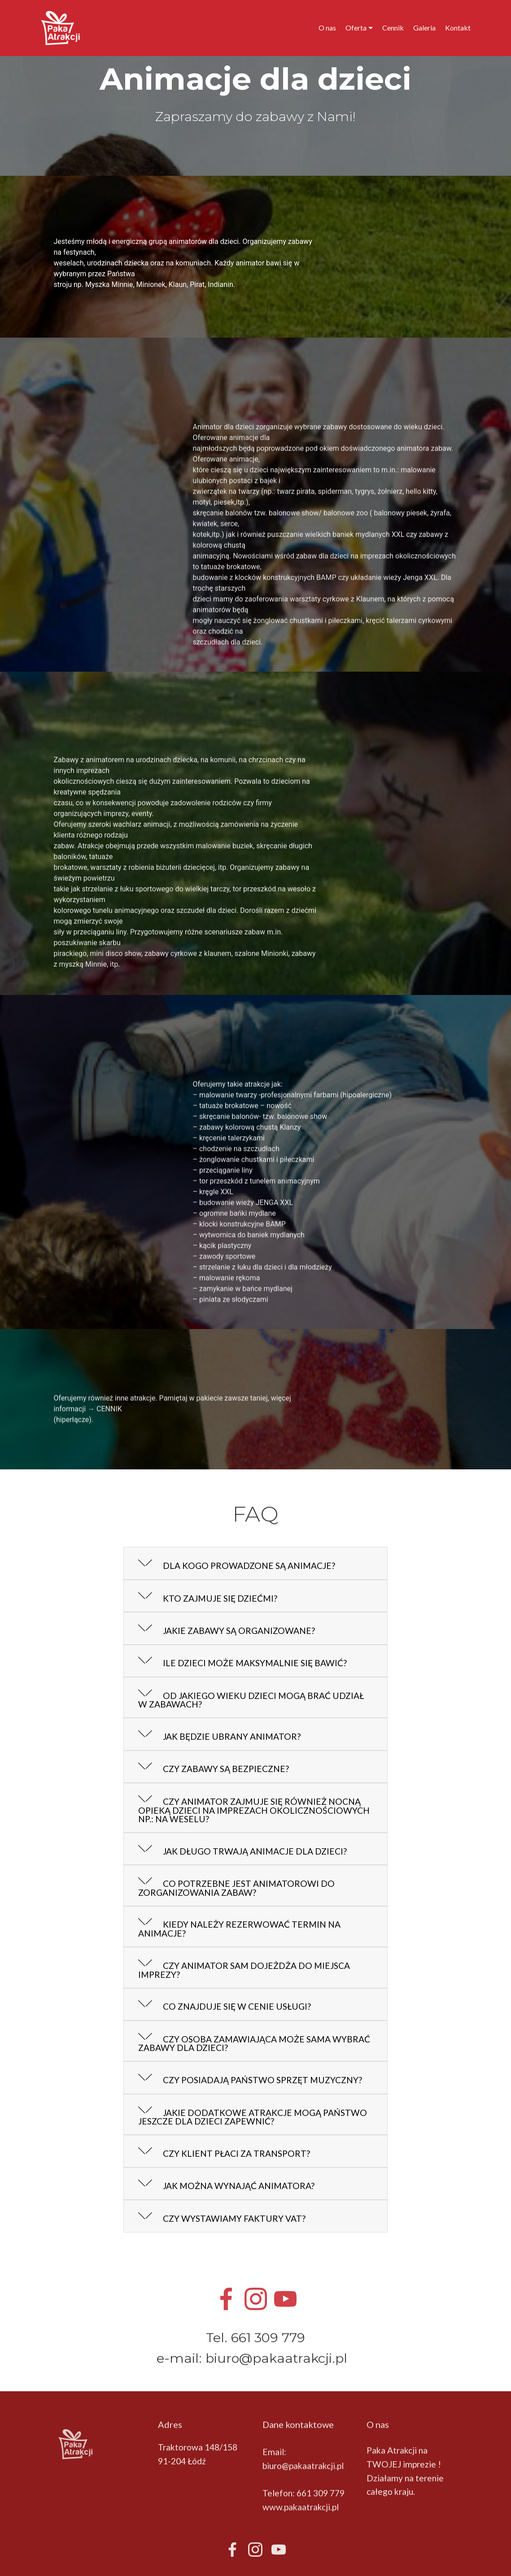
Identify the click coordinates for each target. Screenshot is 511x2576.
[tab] (255, 1563)
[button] (255, 1563)
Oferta (356, 27)
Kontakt (458, 27)
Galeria (424, 27)
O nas (327, 27)
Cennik (393, 27)
